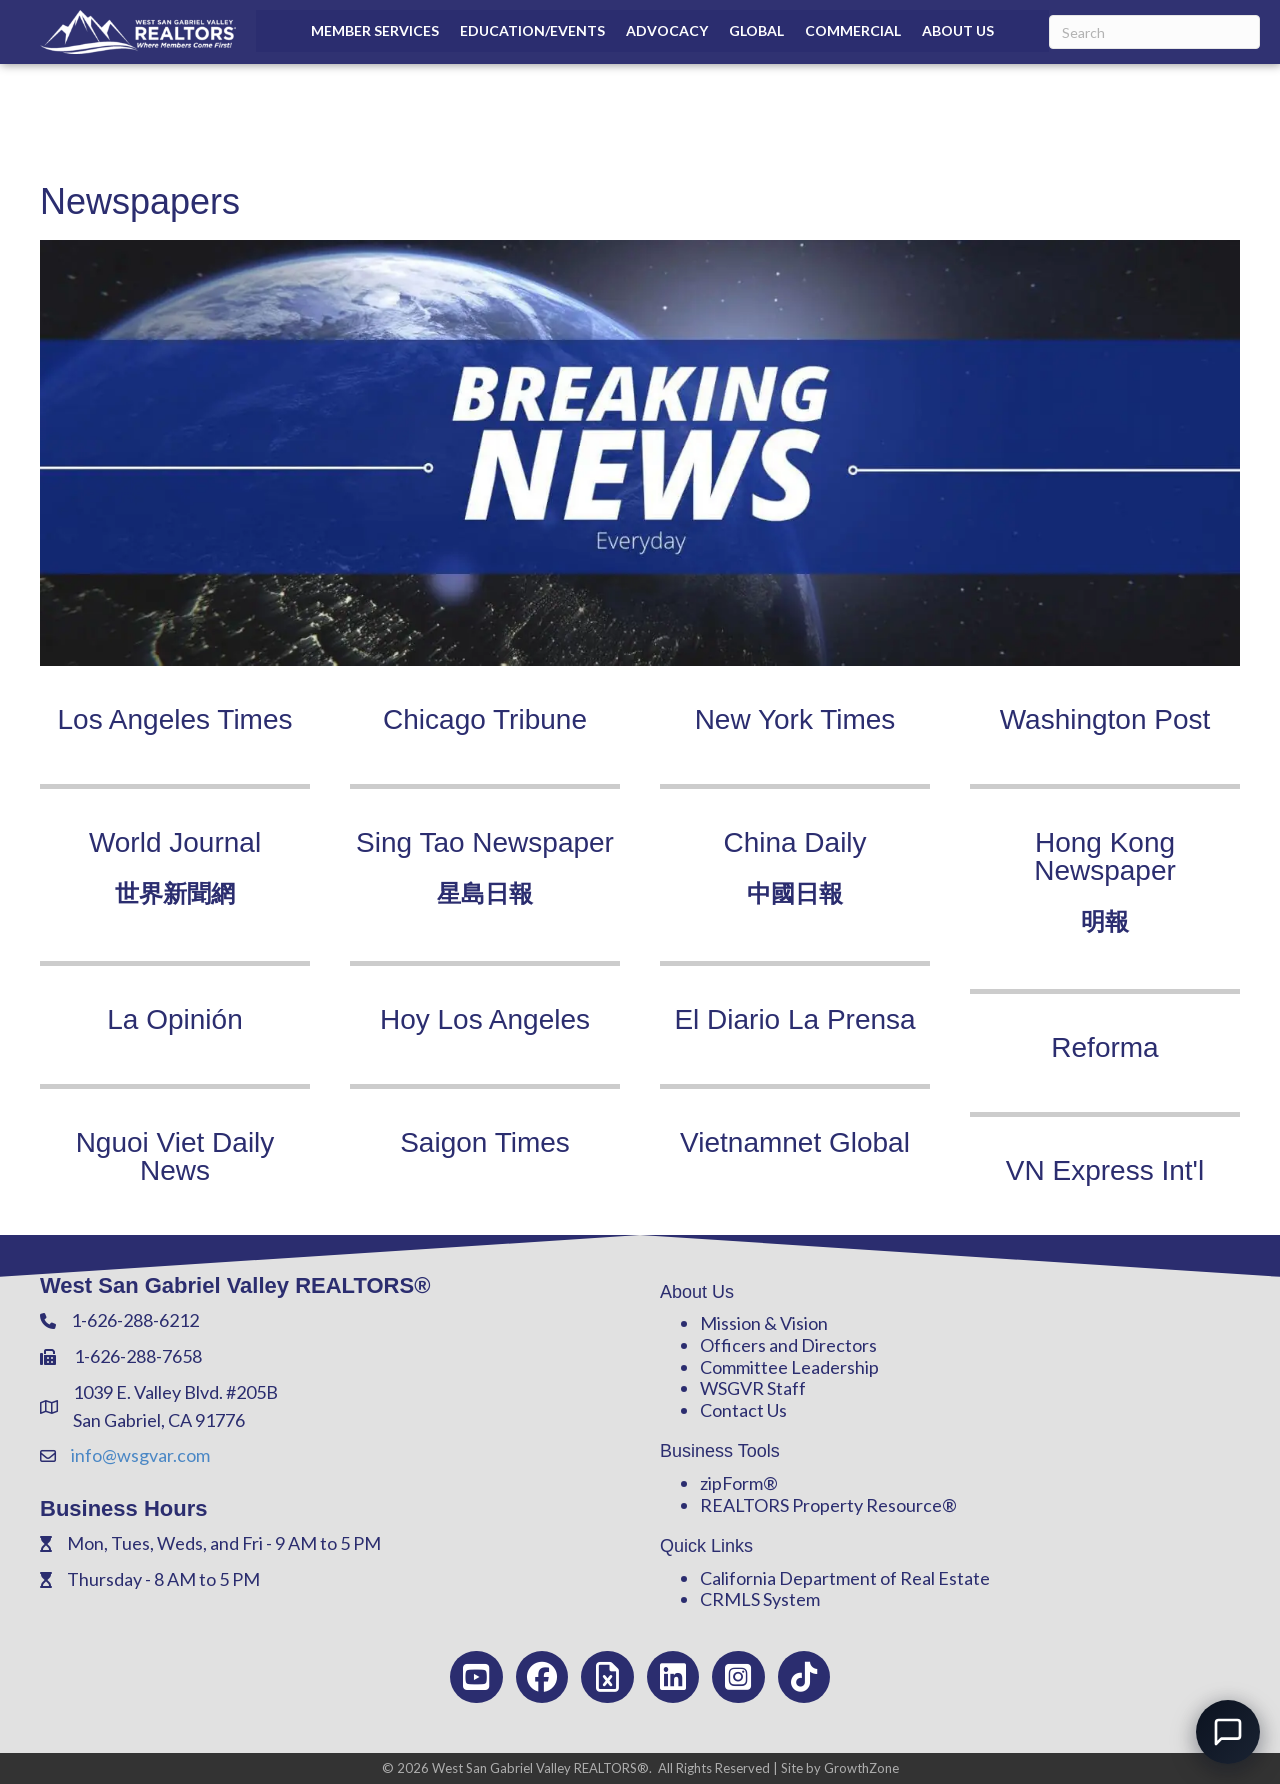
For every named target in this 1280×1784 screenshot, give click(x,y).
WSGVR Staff (753, 1388)
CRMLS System (760, 1599)
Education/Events (532, 30)
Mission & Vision (764, 1323)
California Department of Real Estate (845, 1578)
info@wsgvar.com (140, 1455)
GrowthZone (861, 1768)
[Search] (1154, 32)
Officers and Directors (788, 1345)
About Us (958, 30)
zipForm (731, 1483)
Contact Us (743, 1410)
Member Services (375, 30)
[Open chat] (1228, 1732)
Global (756, 30)
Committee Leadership (789, 1367)
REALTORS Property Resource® (828, 1505)
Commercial (853, 30)
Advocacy (667, 30)
